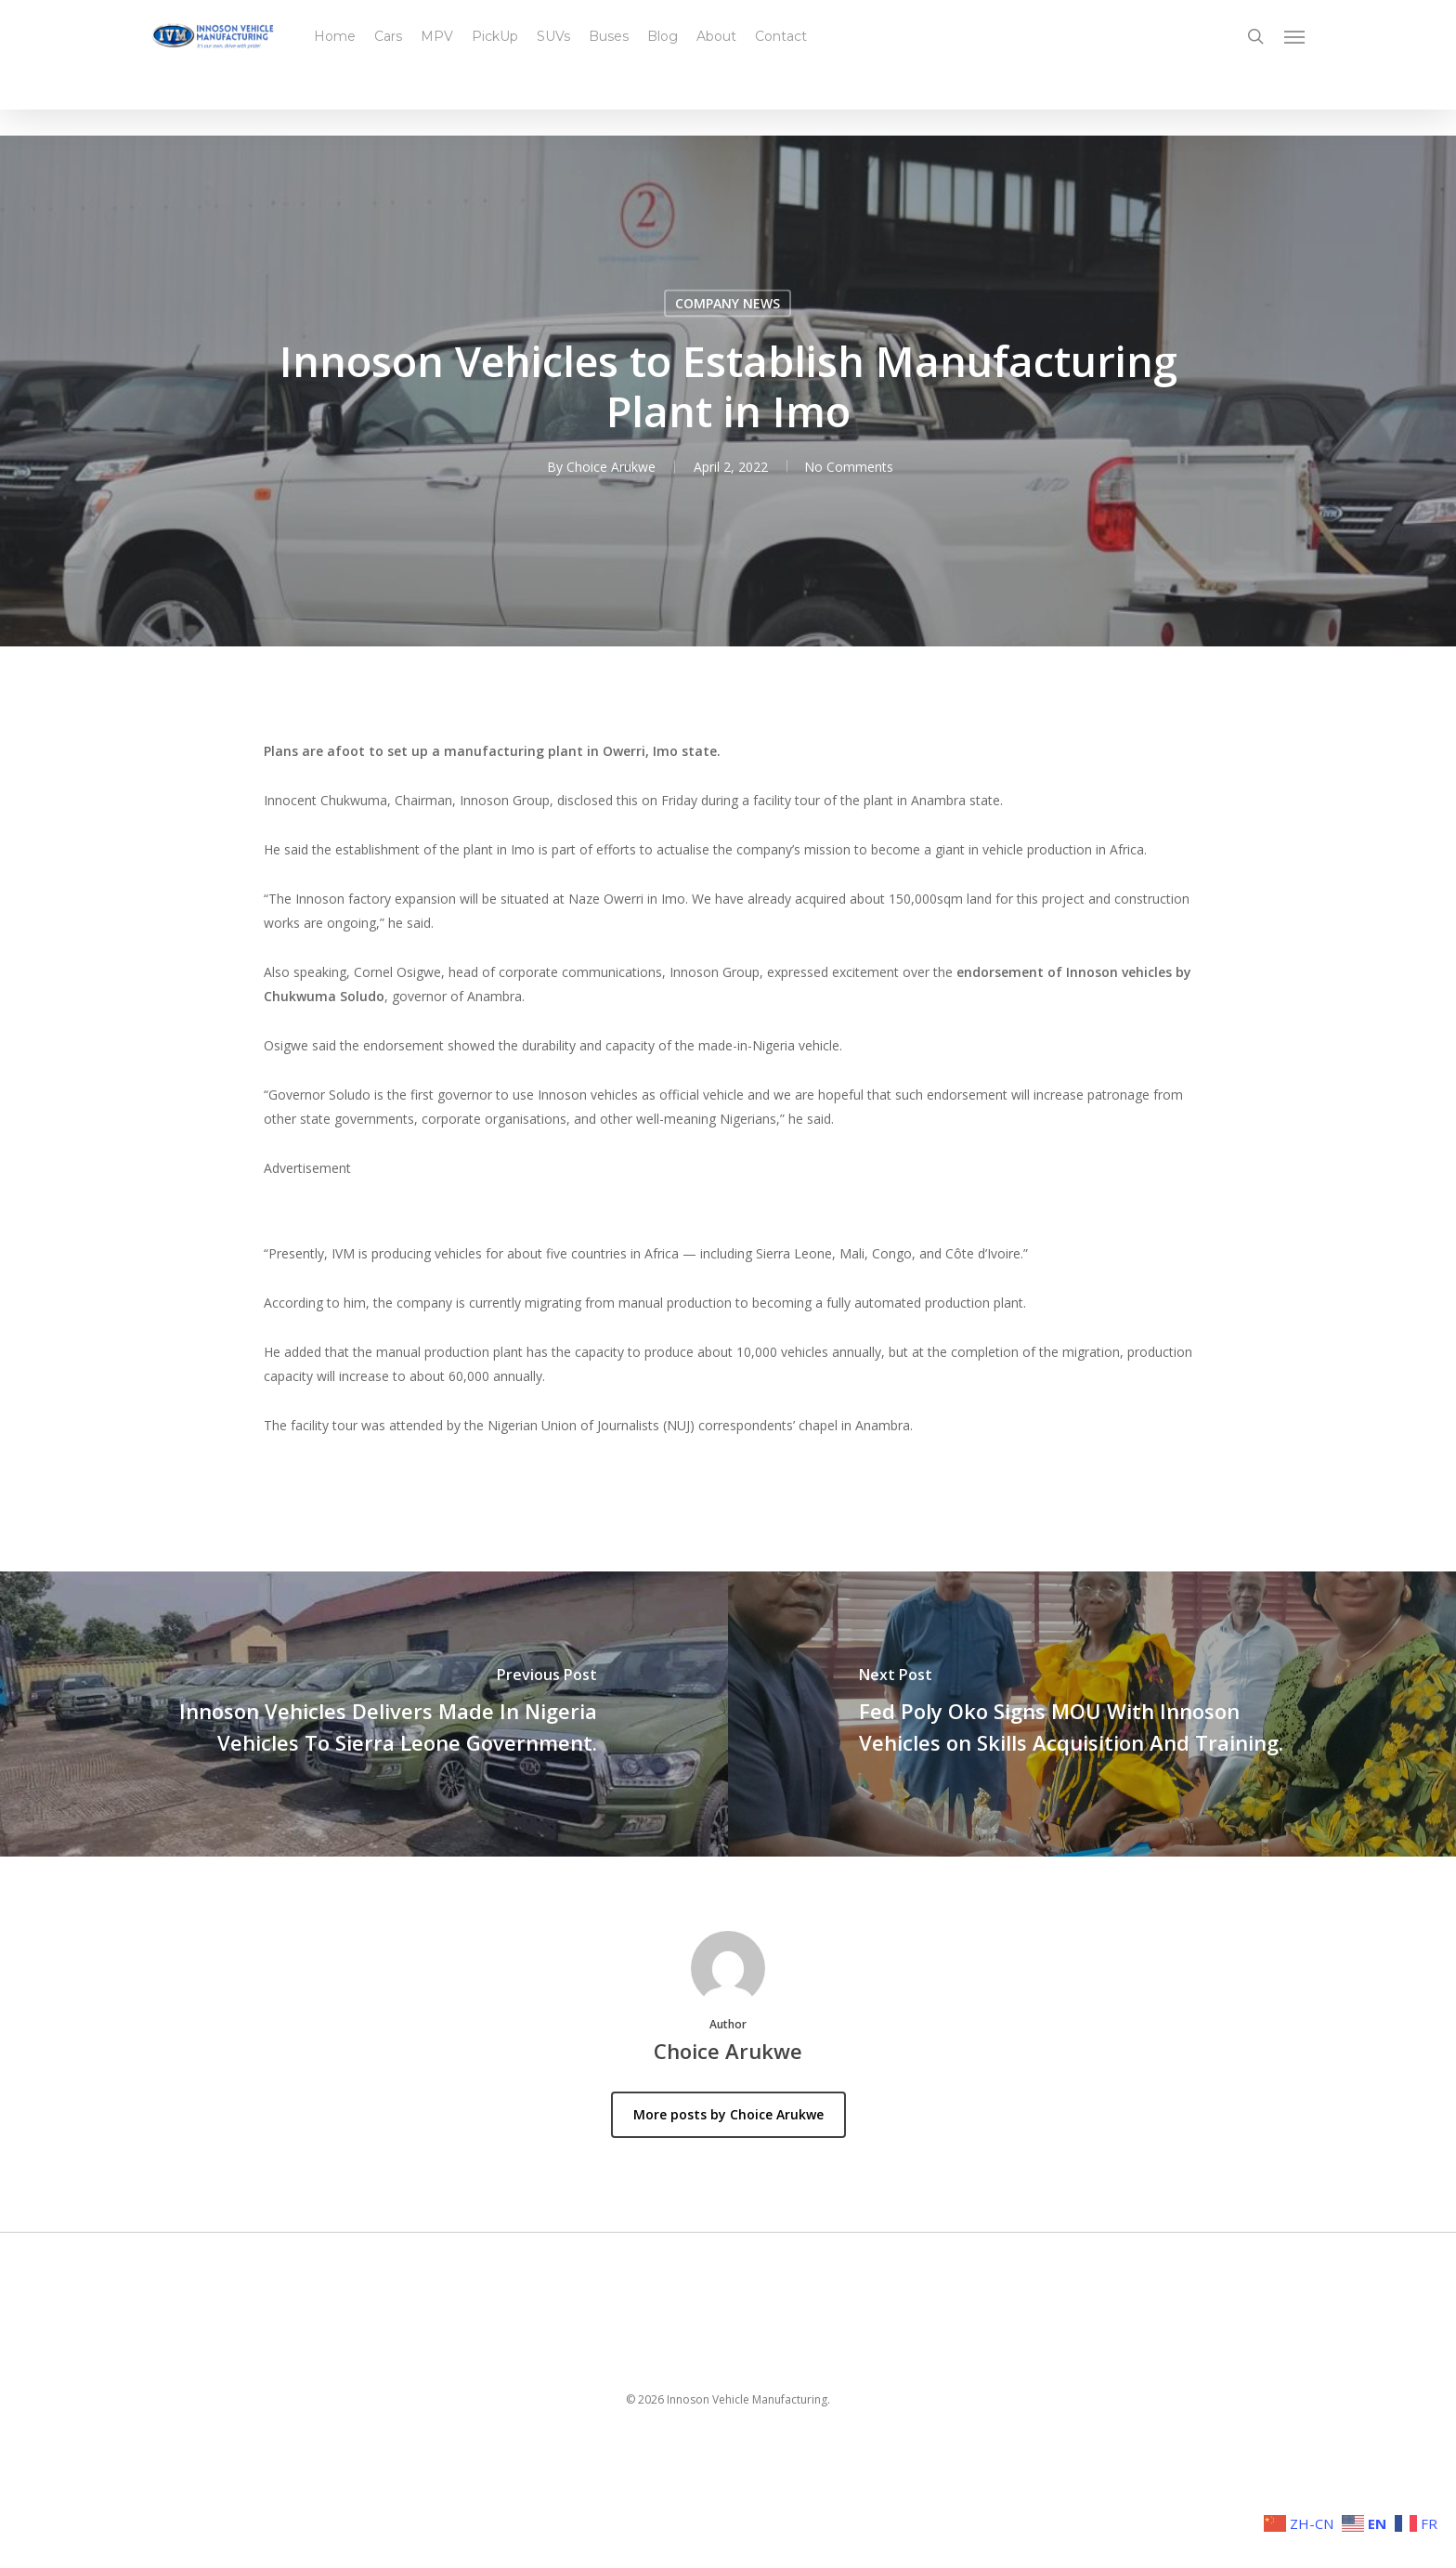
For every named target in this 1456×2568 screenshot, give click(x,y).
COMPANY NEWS (727, 303)
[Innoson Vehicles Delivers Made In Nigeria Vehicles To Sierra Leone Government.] (364, 1714)
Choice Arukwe (609, 467)
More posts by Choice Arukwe (728, 2114)
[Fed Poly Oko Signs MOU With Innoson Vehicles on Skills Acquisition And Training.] (1092, 1714)
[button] (1295, 40)
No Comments (848, 467)
